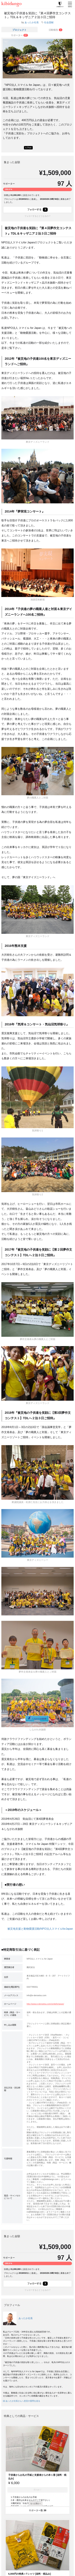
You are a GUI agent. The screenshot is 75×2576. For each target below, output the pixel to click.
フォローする (37, 210)
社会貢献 (49, 22)
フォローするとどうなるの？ (37, 216)
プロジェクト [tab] (19, 29)
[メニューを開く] (70, 4)
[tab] (56, 29)
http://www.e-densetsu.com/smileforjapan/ (45, 2004)
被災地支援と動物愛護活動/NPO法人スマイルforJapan (40, 1928)
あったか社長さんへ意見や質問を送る (21, 2401)
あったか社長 (32, 22)
